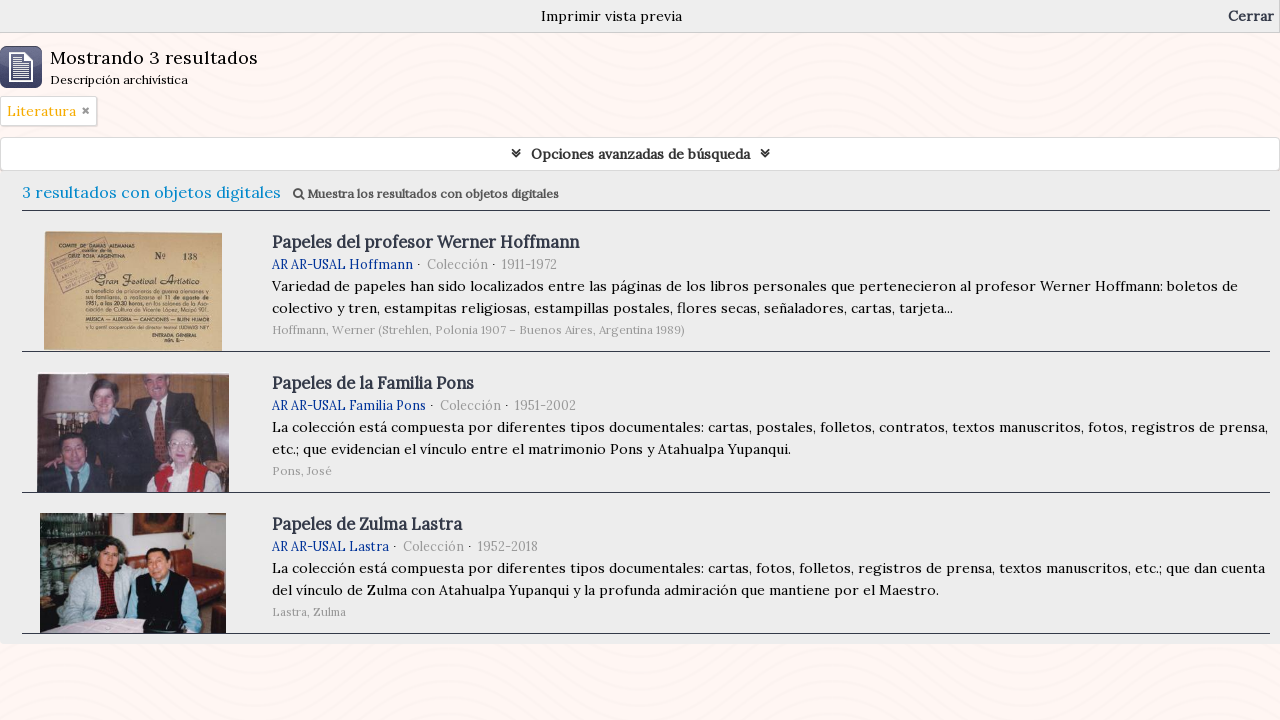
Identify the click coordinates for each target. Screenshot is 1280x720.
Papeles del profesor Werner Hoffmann (425, 242)
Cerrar (1251, 16)
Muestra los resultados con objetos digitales (426, 193)
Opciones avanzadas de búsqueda (640, 154)
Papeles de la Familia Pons (373, 383)
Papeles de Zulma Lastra (367, 524)
